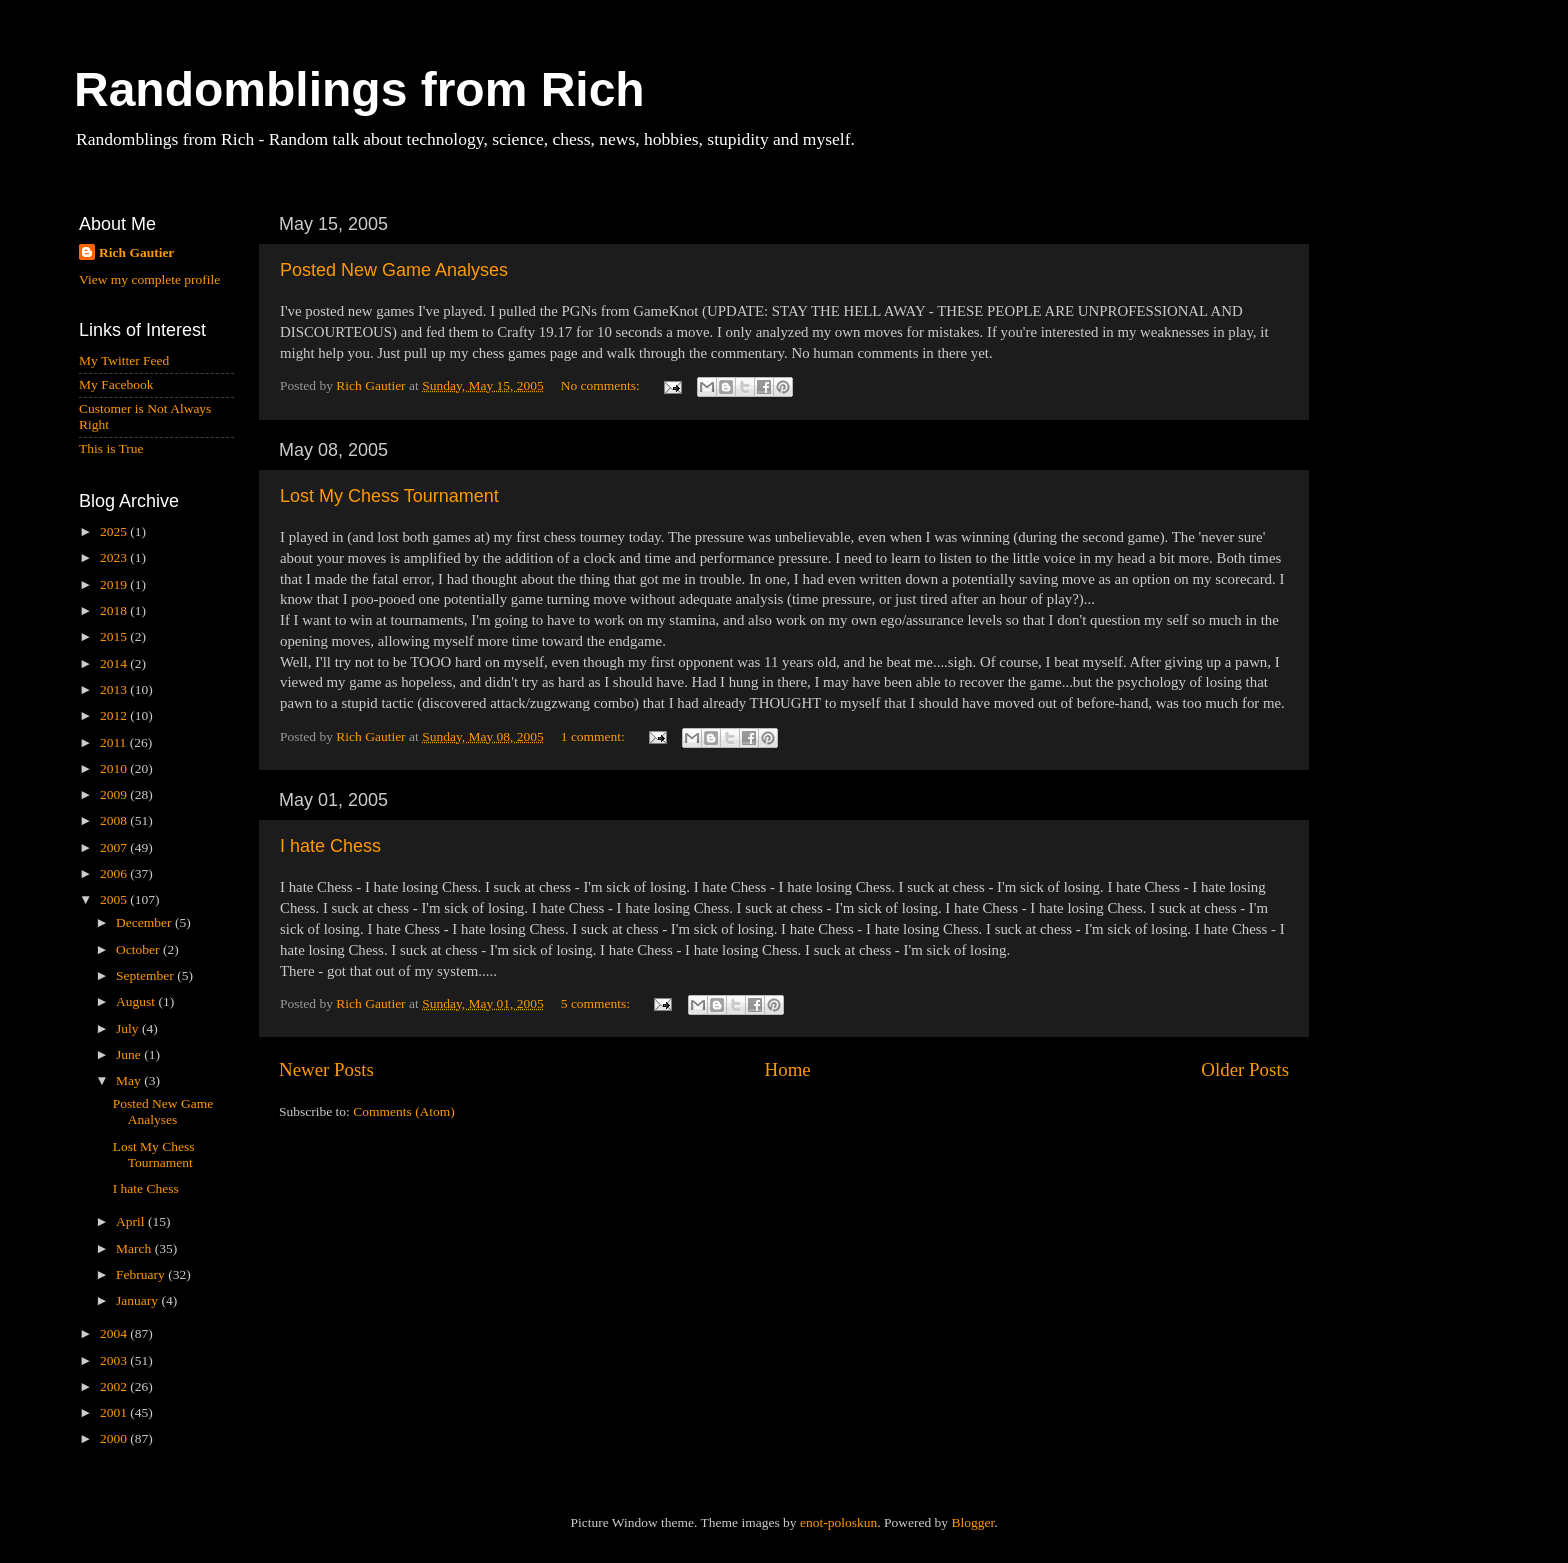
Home (788, 1069)
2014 (115, 663)
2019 (115, 584)
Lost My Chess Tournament (389, 496)
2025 (115, 531)
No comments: (602, 385)
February (142, 1274)
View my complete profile (149, 279)
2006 (115, 873)
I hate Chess (330, 846)
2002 (115, 1386)
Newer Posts (326, 1069)
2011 (115, 742)
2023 (115, 557)
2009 (115, 794)
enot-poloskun (838, 1522)
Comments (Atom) (404, 1111)
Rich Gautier (136, 252)
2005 (115, 899)
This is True (111, 448)
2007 (115, 847)
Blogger (972, 1522)
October (139, 949)
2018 (115, 610)
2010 (115, 768)
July (129, 1028)
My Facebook (116, 384)
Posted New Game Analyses (394, 270)
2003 (115, 1360)
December (145, 922)
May (130, 1080)
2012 (115, 715)
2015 (115, 636)
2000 (115, 1438)
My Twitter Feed (124, 360)
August (137, 1001)
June (130, 1054)
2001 (115, 1412)
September (146, 975)
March (135, 1248)
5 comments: (597, 1003)
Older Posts (1245, 1069)
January (138, 1300)
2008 (115, 820)
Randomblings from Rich (359, 89)
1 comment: (595, 736)
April (132, 1221)
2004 (115, 1333)
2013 (115, 689)
